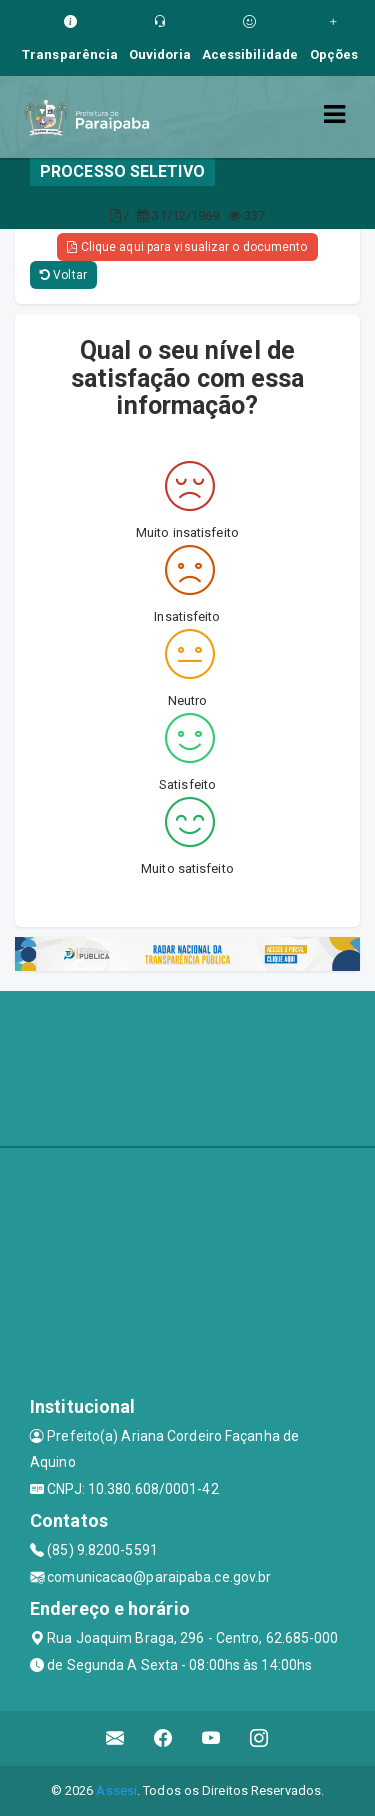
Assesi (116, 1790)
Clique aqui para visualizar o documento (187, 247)
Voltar (63, 275)
